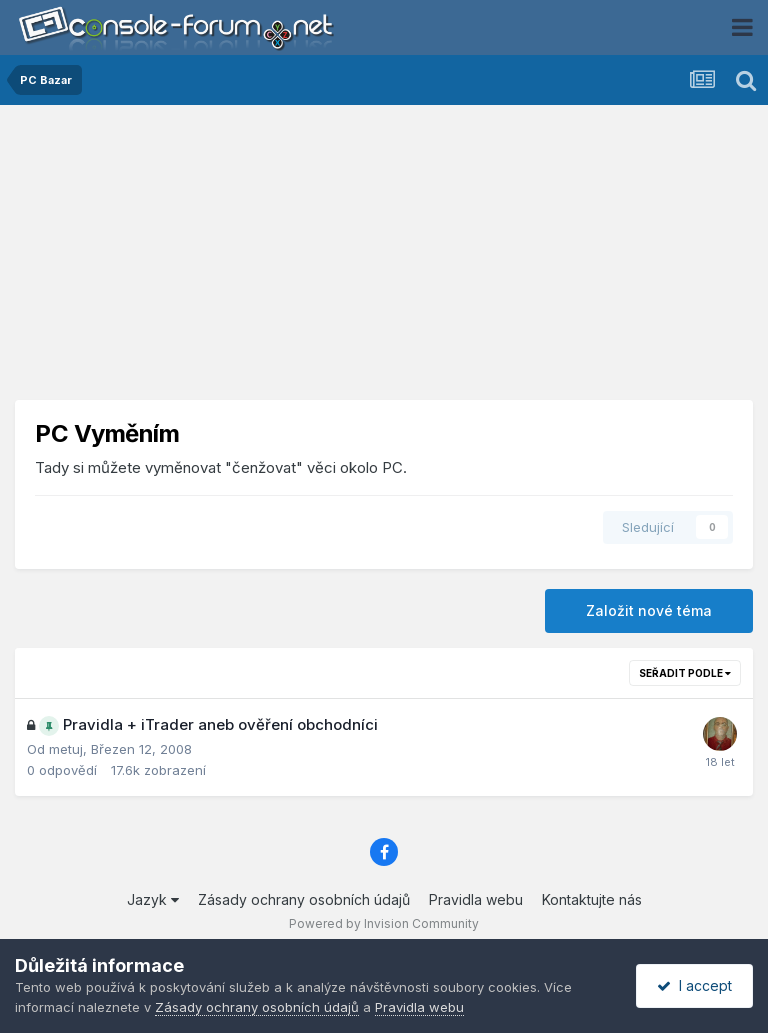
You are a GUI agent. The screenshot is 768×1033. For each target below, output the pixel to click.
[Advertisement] (384, 260)
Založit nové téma (649, 610)
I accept (694, 985)
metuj (66, 749)
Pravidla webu (476, 899)
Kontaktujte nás (592, 899)
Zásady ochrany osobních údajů (304, 899)
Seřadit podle (685, 673)
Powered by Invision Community (384, 923)
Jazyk (153, 899)
